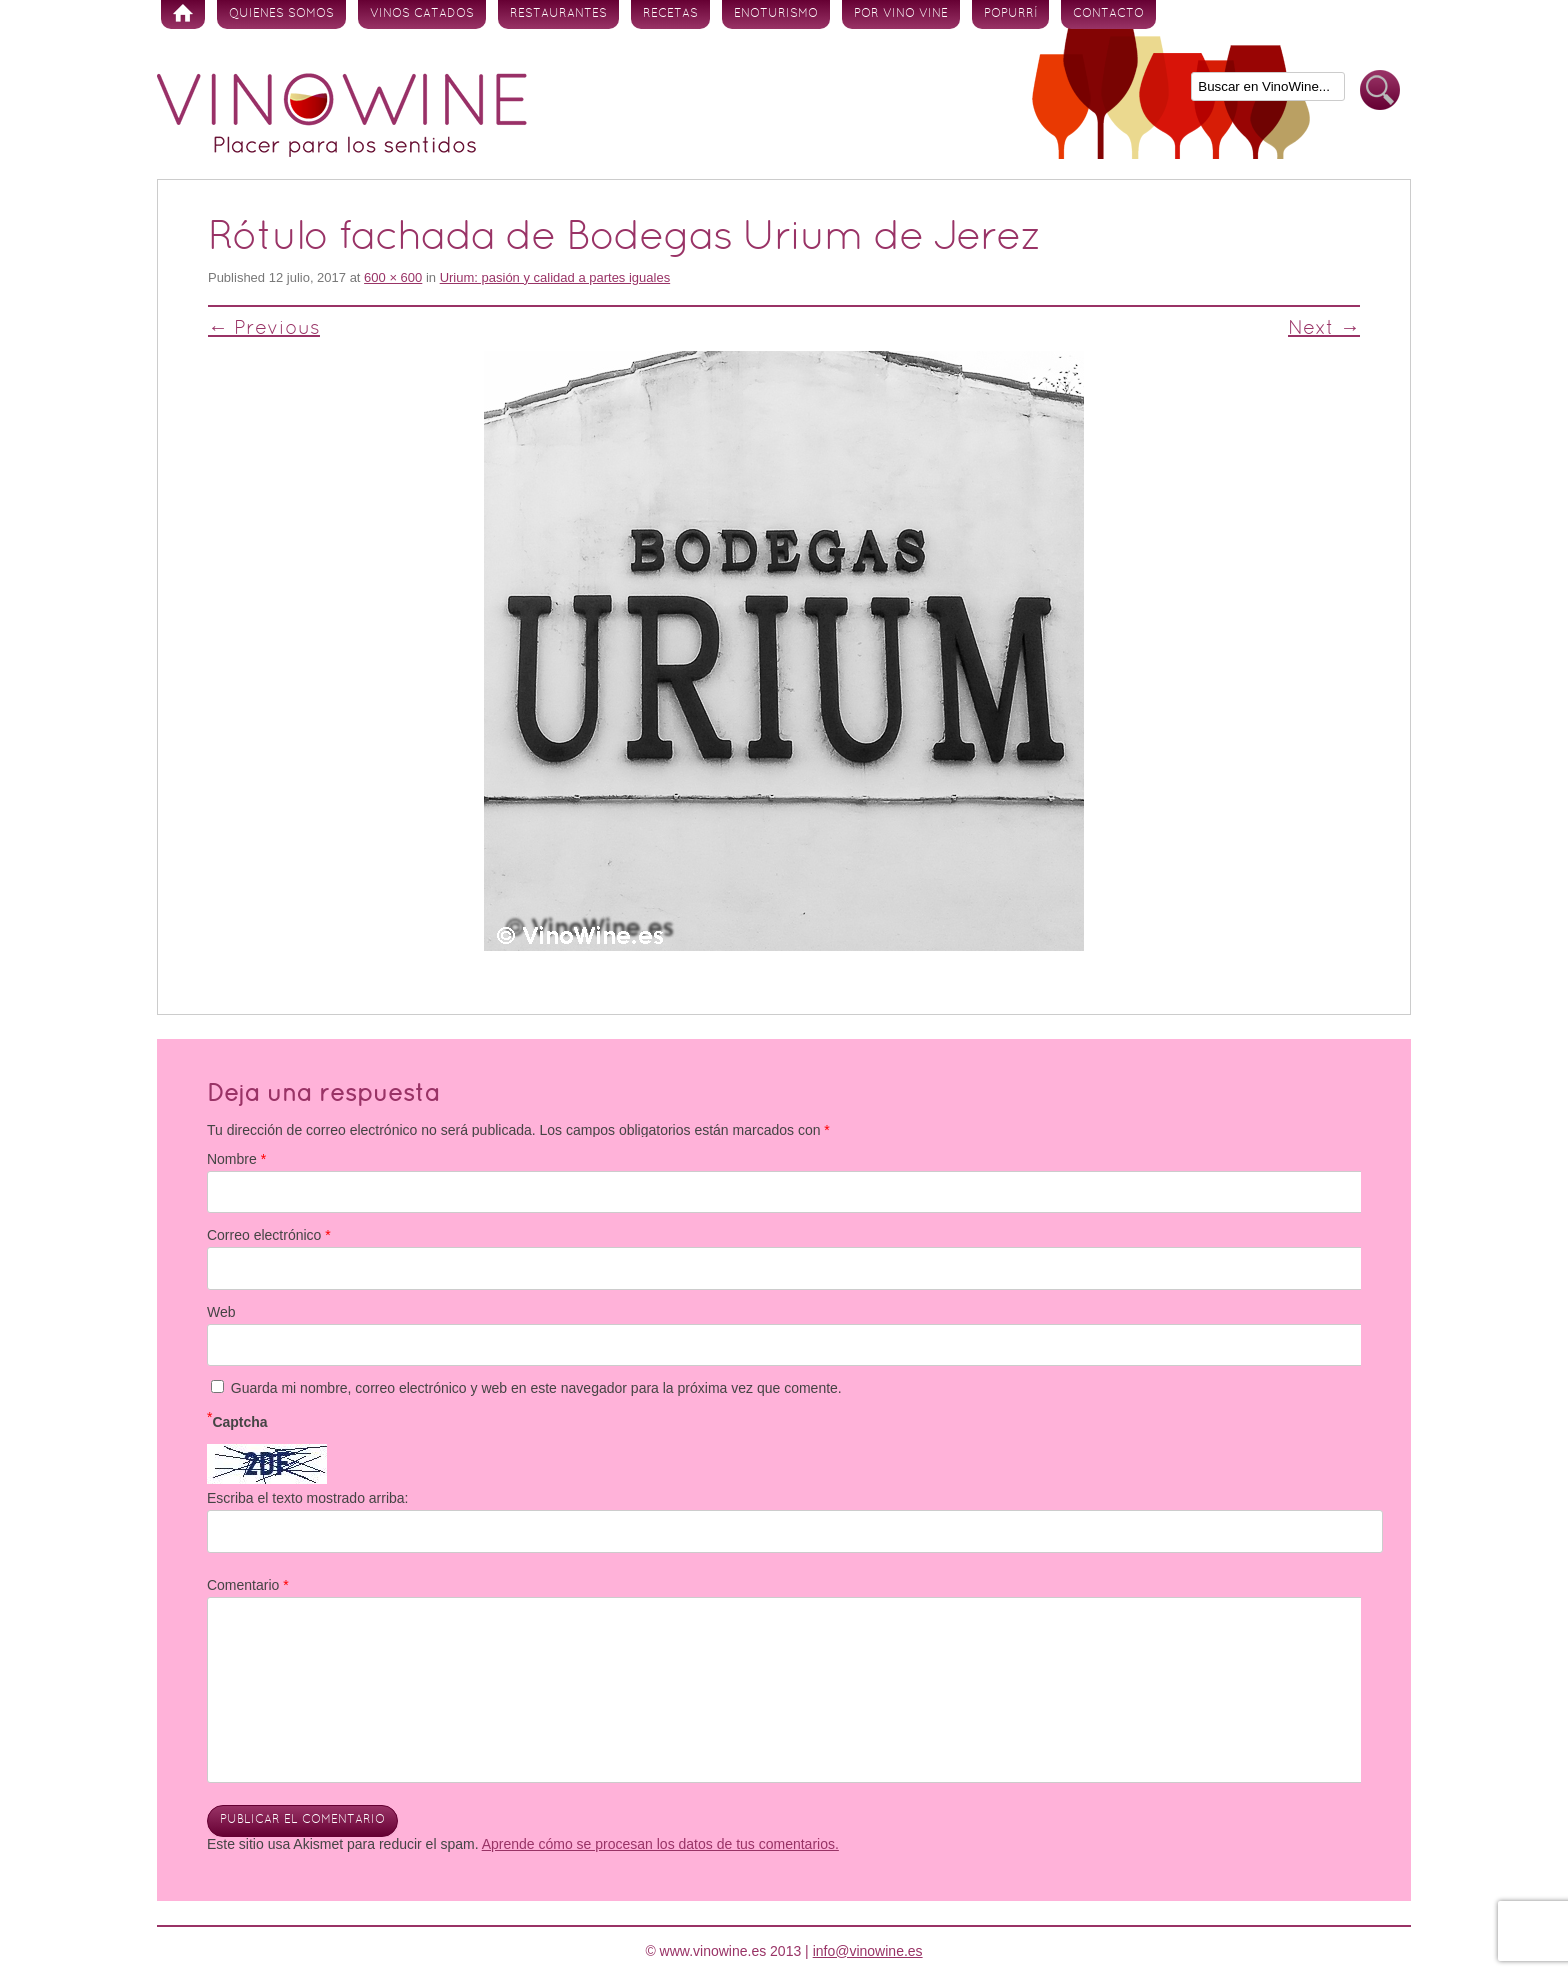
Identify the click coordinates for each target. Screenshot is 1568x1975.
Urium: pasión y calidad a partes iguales (555, 277)
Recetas (670, 14)
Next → (1324, 329)
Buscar (1380, 90)
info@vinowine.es (868, 1951)
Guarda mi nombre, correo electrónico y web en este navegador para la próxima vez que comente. (536, 1388)
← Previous (264, 329)
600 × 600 (393, 277)
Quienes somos (281, 14)
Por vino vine (901, 14)
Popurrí (1010, 14)
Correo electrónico (269, 1235)
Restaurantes (558, 14)
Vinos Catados (422, 14)
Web (221, 1312)
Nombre (236, 1159)
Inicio (183, 14)
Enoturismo (776, 14)
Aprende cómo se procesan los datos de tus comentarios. (660, 1844)
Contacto (1108, 14)
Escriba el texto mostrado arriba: (308, 1498)
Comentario (248, 1585)
